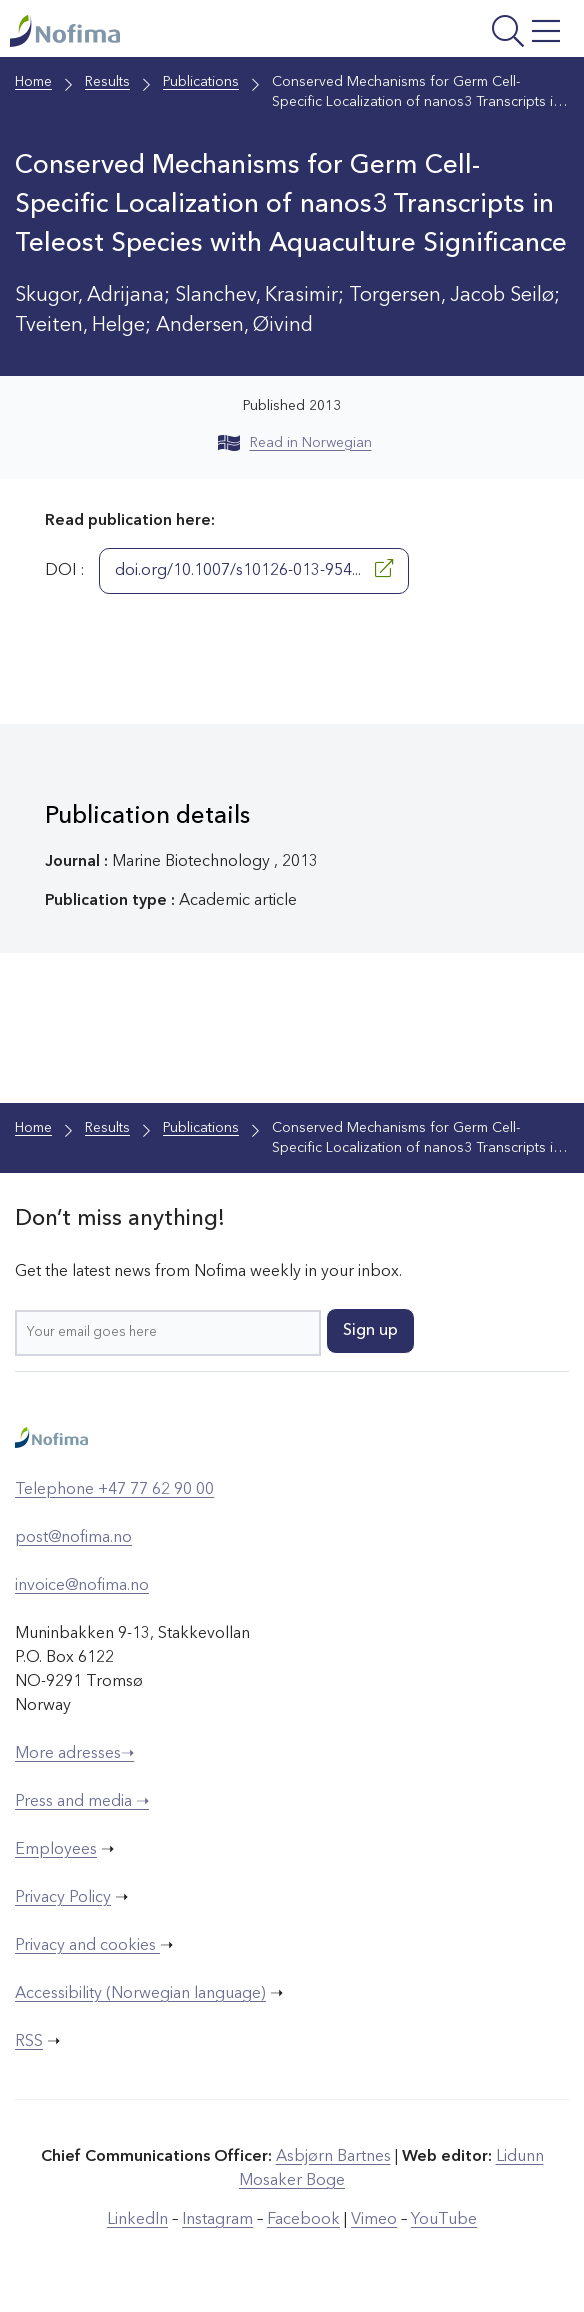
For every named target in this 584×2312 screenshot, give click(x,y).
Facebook (303, 2220)
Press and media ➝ (82, 1802)
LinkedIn (137, 2220)
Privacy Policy (63, 1898)
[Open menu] (468, 33)
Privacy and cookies (87, 1946)
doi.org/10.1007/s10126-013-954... (254, 569)
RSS (29, 2042)
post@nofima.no (73, 1538)
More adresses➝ (74, 1754)
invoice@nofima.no (82, 1586)
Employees (56, 1850)
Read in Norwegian (295, 443)
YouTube (444, 2220)
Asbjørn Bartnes (333, 2157)
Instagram (217, 2220)
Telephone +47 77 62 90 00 (114, 1490)
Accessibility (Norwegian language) (140, 1994)
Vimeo (374, 2220)
